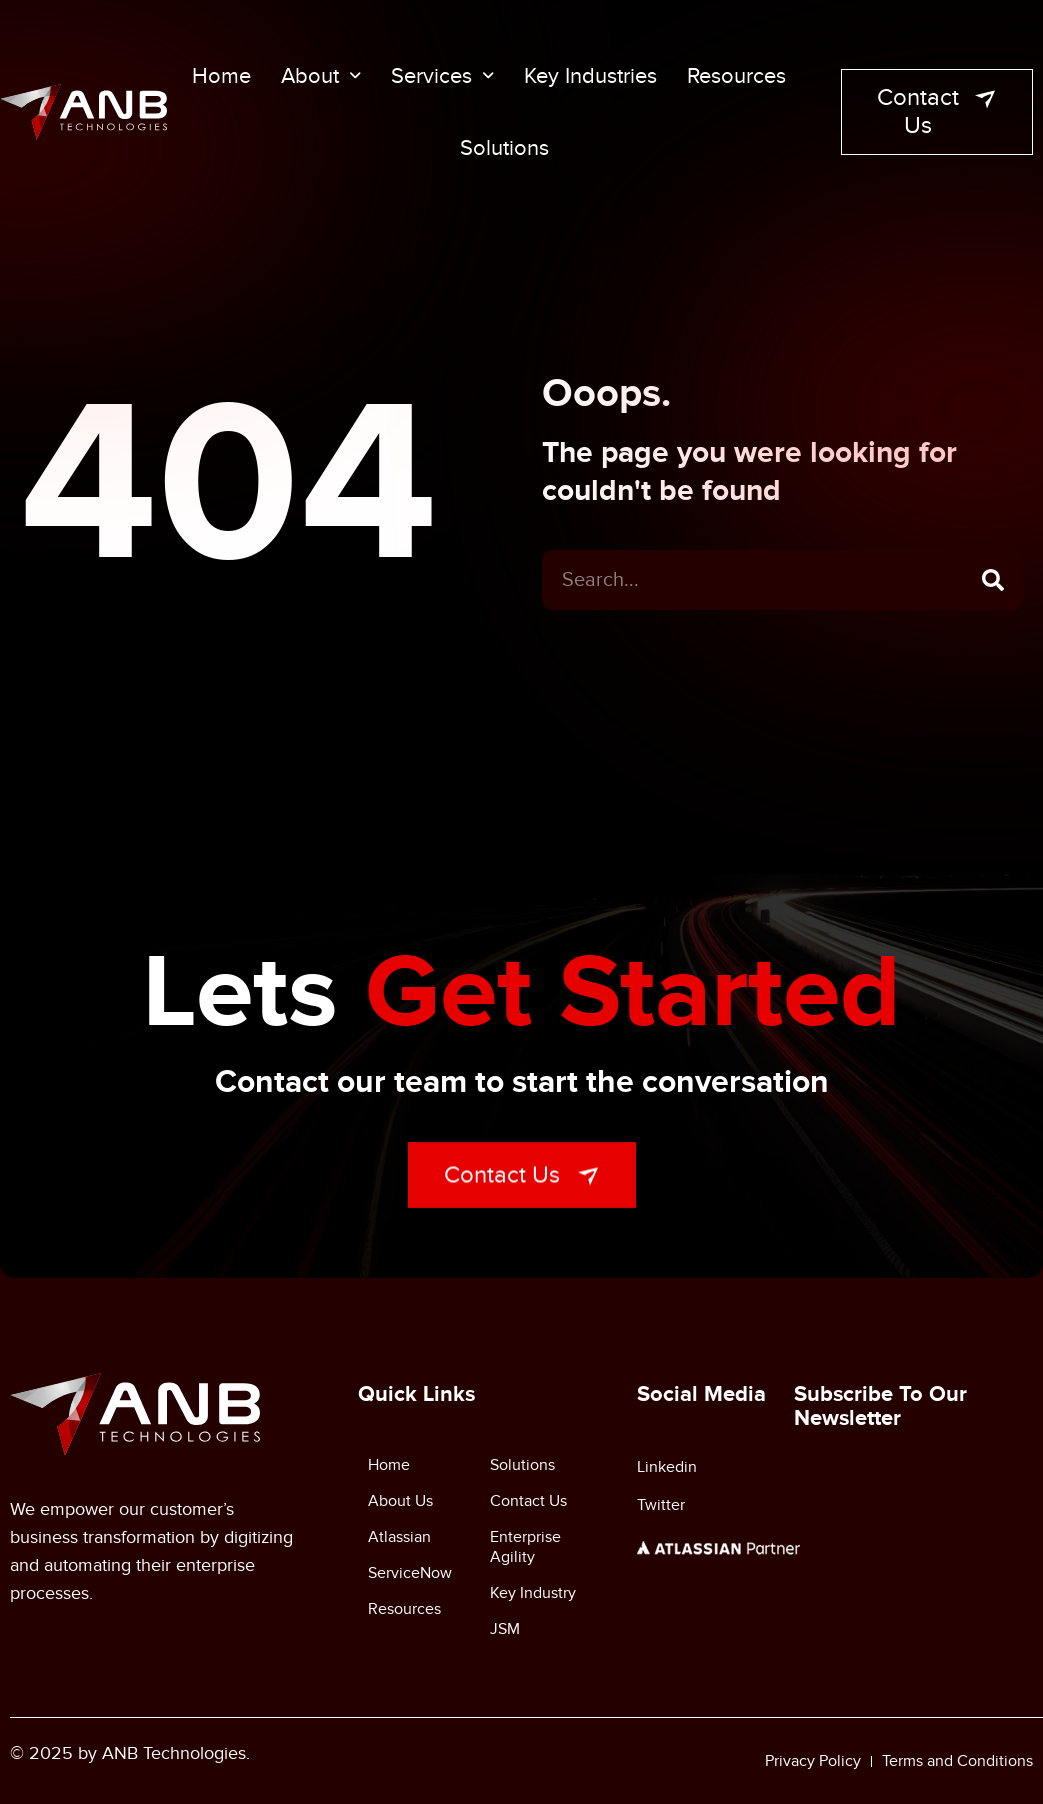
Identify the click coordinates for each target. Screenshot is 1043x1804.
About (321, 76)
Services (442, 76)
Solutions (504, 148)
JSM (505, 1629)
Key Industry (533, 1593)
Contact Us (528, 1501)
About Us (400, 1501)
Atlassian (399, 1537)
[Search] (993, 586)
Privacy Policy (813, 1761)
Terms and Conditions (957, 1761)
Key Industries (590, 76)
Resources (736, 76)
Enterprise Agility (525, 1547)
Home (221, 76)
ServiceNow (410, 1573)
